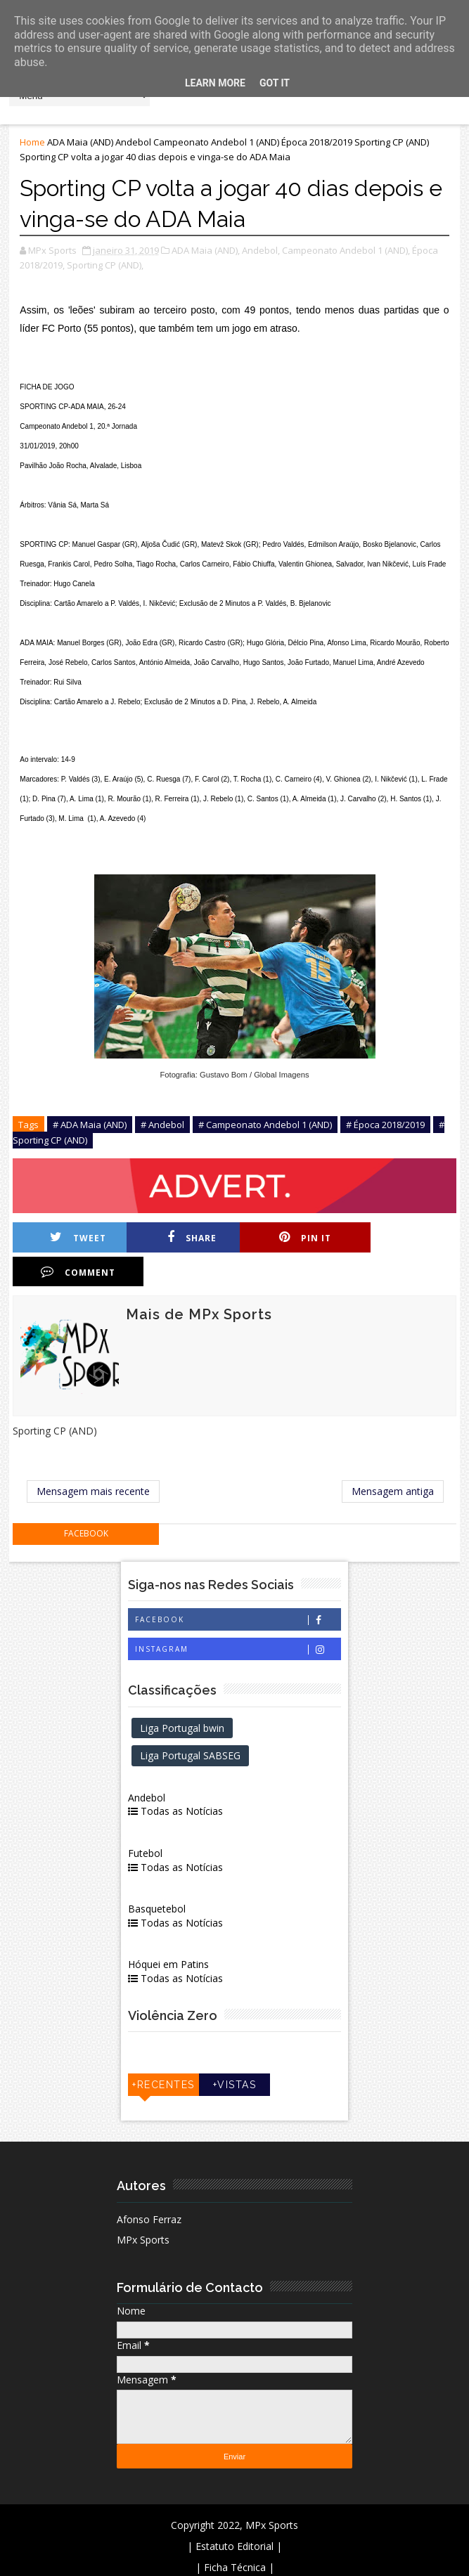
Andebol (133, 142)
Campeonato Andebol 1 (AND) (216, 142)
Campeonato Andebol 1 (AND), (346, 250)
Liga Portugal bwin (183, 1693)
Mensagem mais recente (93, 1457)
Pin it (298, 1237)
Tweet (77, 1237)
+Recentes (164, 2051)
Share (187, 1237)
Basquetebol (158, 1875)
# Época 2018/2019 (385, 1124)
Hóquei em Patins (169, 1930)
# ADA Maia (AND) (90, 1124)
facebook (86, 1500)
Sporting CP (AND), (105, 265)
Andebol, (261, 250)
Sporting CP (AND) (391, 142)
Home (32, 142)
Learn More (215, 83)
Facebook (238, 1586)
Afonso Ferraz (149, 2185)
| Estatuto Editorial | (234, 2512)
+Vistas (235, 2051)
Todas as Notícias (176, 1777)
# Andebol (162, 1124)
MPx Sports (143, 2206)
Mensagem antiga (393, 1457)
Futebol (146, 1819)
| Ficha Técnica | (234, 2533)
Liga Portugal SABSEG (191, 1721)
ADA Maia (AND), (206, 250)
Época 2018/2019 (316, 142)
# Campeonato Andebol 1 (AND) (265, 1124)
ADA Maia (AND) (80, 142)
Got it (274, 83)
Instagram (238, 1615)
